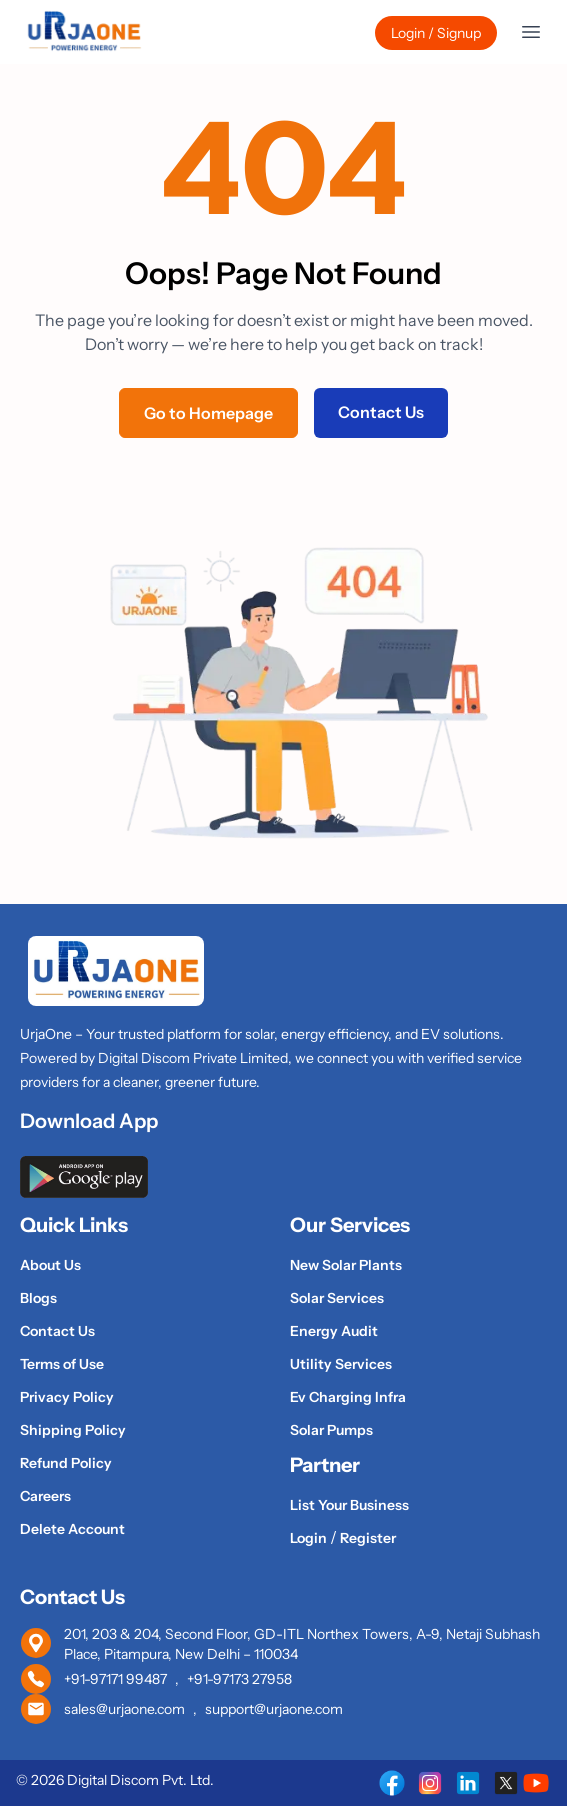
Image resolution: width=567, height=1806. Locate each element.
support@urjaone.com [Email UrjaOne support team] (274, 1709)
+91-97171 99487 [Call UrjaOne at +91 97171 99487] (115, 1679)
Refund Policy (66, 1463)
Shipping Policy (73, 1430)
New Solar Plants (346, 1265)
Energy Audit (334, 1331)
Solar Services (337, 1298)
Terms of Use (62, 1364)
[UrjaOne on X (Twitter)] (506, 1783)
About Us (50, 1265)
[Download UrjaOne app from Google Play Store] (283, 1177)
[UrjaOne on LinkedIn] (468, 1783)
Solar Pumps (331, 1430)
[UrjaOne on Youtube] (536, 1783)
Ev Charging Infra (348, 1397)
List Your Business (349, 1505)
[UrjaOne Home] (84, 32)
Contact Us (381, 412)
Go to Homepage (208, 413)
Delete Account (72, 1529)
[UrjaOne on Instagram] (430, 1783)
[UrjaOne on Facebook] (392, 1783)
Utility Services (341, 1364)
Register (368, 1538)
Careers (45, 1496)
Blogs (38, 1298)
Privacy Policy (67, 1397)
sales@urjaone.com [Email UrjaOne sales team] (124, 1709)
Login (310, 1538)
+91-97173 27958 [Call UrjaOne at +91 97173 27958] (239, 1679)
